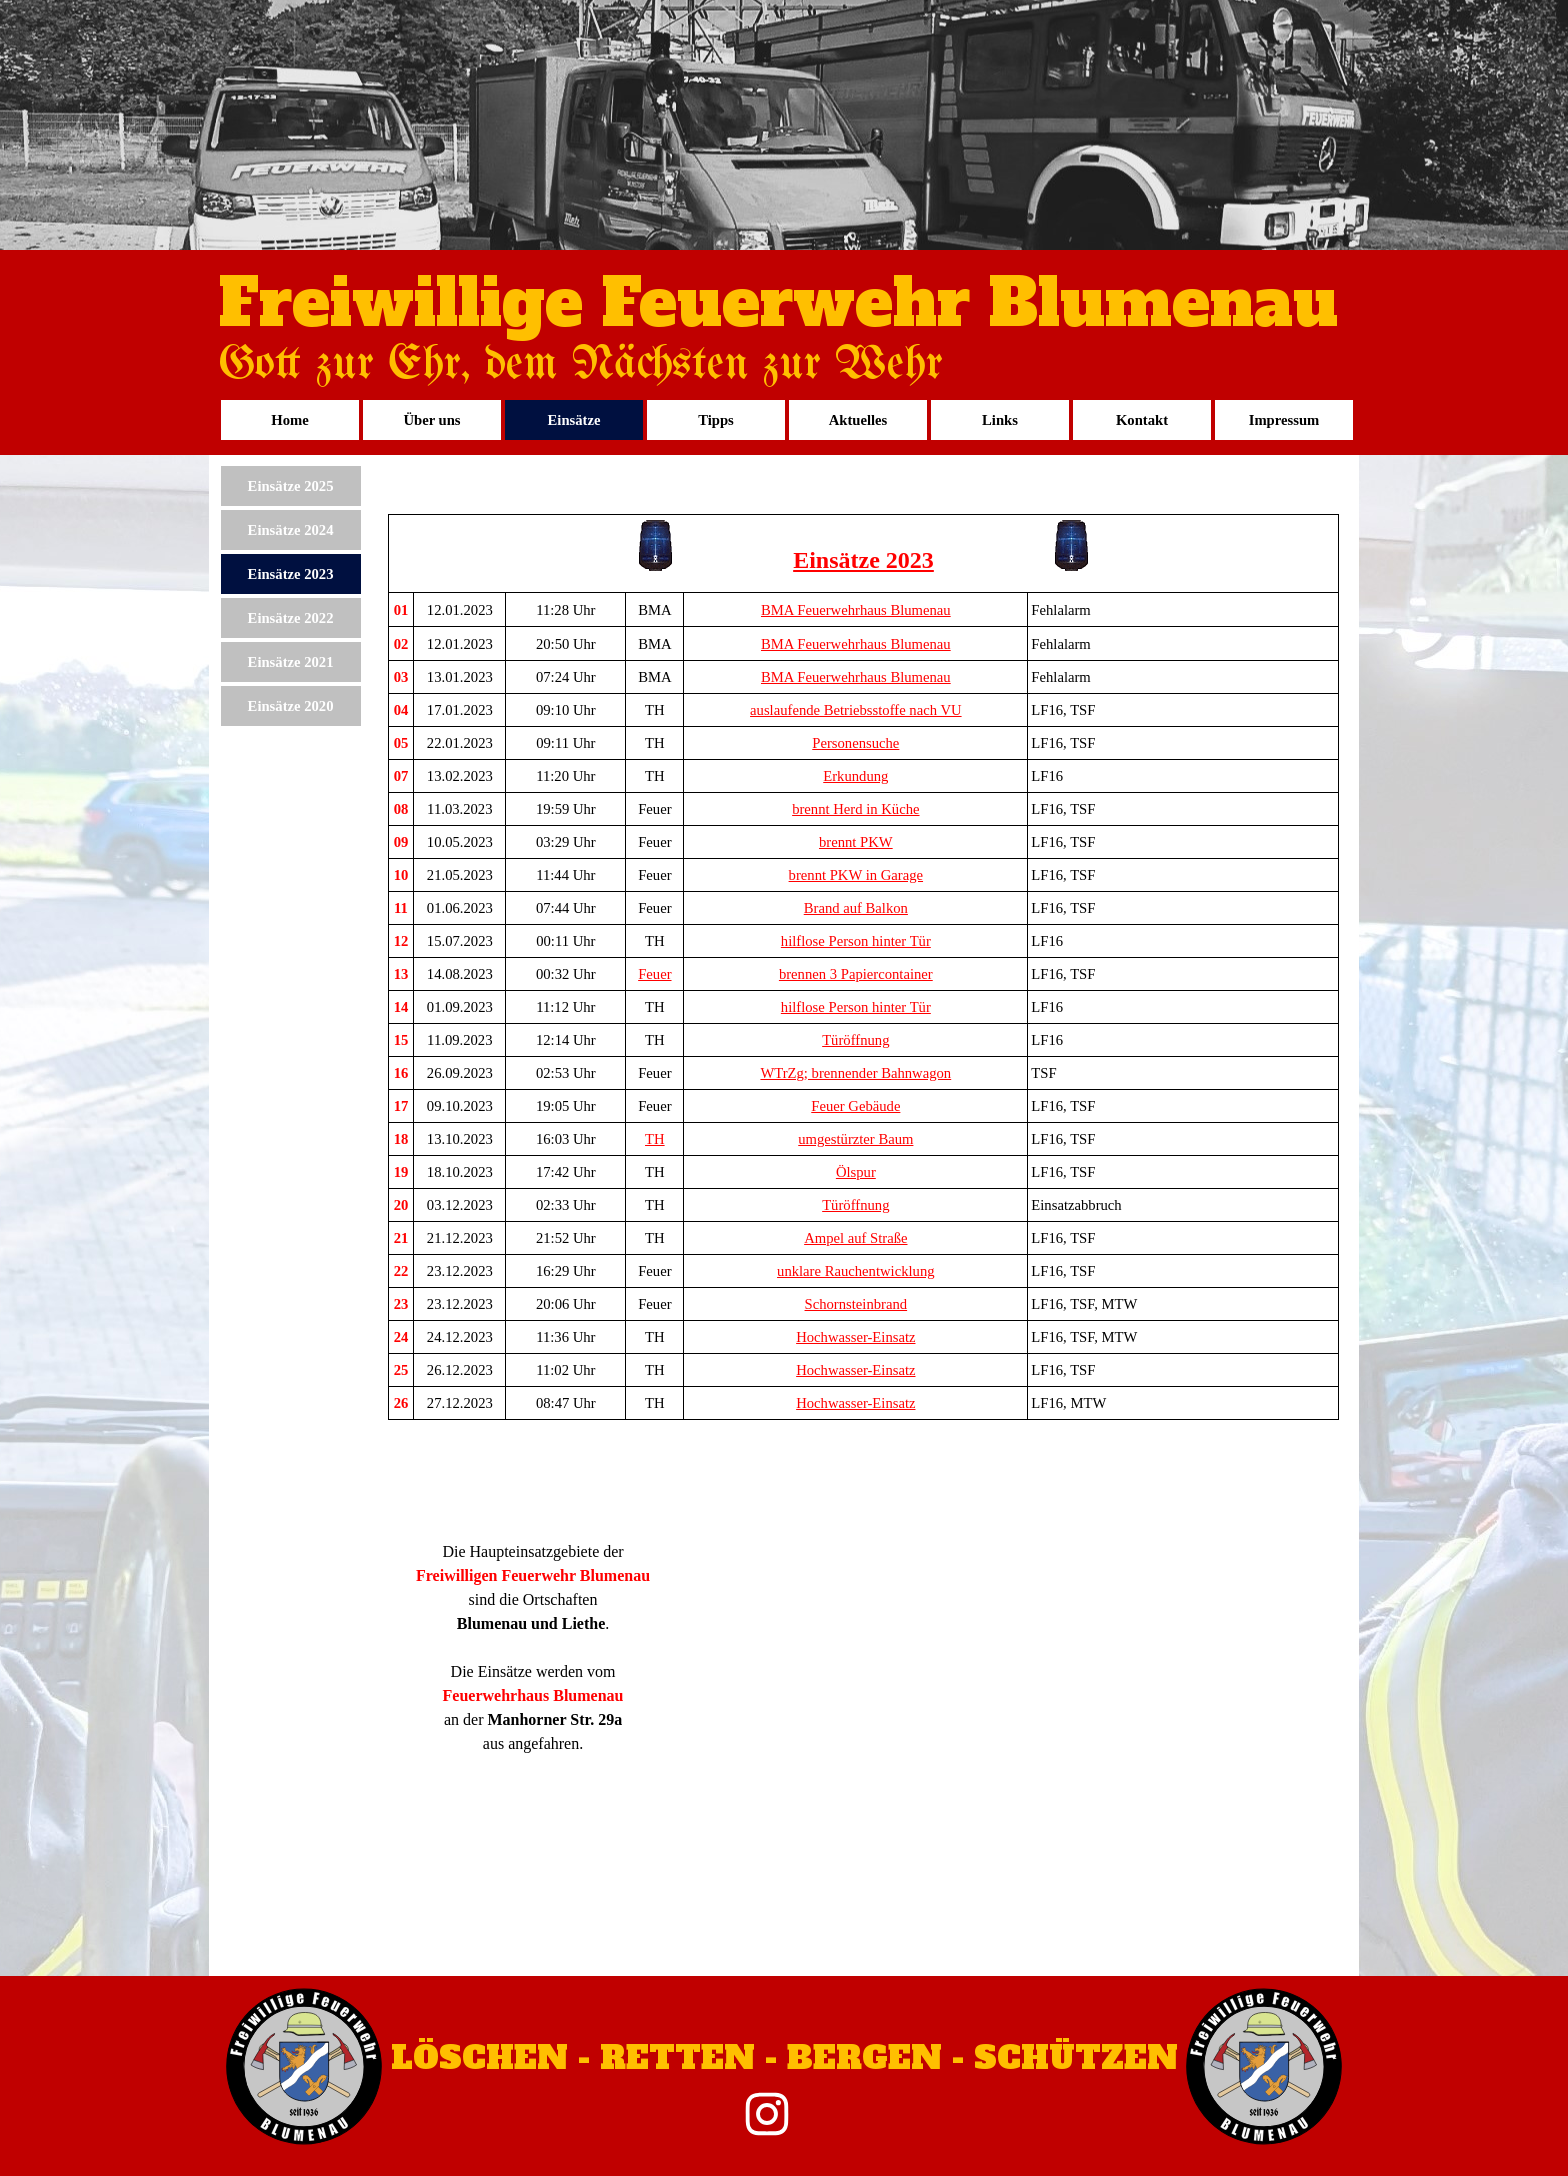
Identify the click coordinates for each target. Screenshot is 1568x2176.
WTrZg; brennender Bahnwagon (855, 1073)
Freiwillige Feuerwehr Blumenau (778, 303)
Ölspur (856, 1172)
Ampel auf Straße (855, 1238)
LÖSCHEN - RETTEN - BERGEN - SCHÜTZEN (784, 2058)
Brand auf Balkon (856, 908)
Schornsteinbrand (856, 1304)
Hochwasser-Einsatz (855, 1337)
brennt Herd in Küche (855, 809)
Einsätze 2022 (291, 618)
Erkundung (855, 776)
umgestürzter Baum (855, 1139)
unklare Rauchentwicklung (856, 1271)
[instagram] (767, 2114)
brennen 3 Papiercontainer (856, 974)
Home (289, 420)
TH (655, 1139)
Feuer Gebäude (855, 1106)
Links (1000, 420)
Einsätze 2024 (291, 530)
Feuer (654, 974)
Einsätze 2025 (291, 486)
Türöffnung (855, 1040)
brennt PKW (856, 842)
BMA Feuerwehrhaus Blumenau (856, 610)
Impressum (1284, 420)
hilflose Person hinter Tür (856, 941)
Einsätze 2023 (291, 574)
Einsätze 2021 (291, 662)
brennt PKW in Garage (856, 875)
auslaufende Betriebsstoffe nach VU (856, 710)
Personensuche (855, 743)
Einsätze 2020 (291, 706)
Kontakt (1142, 420)
